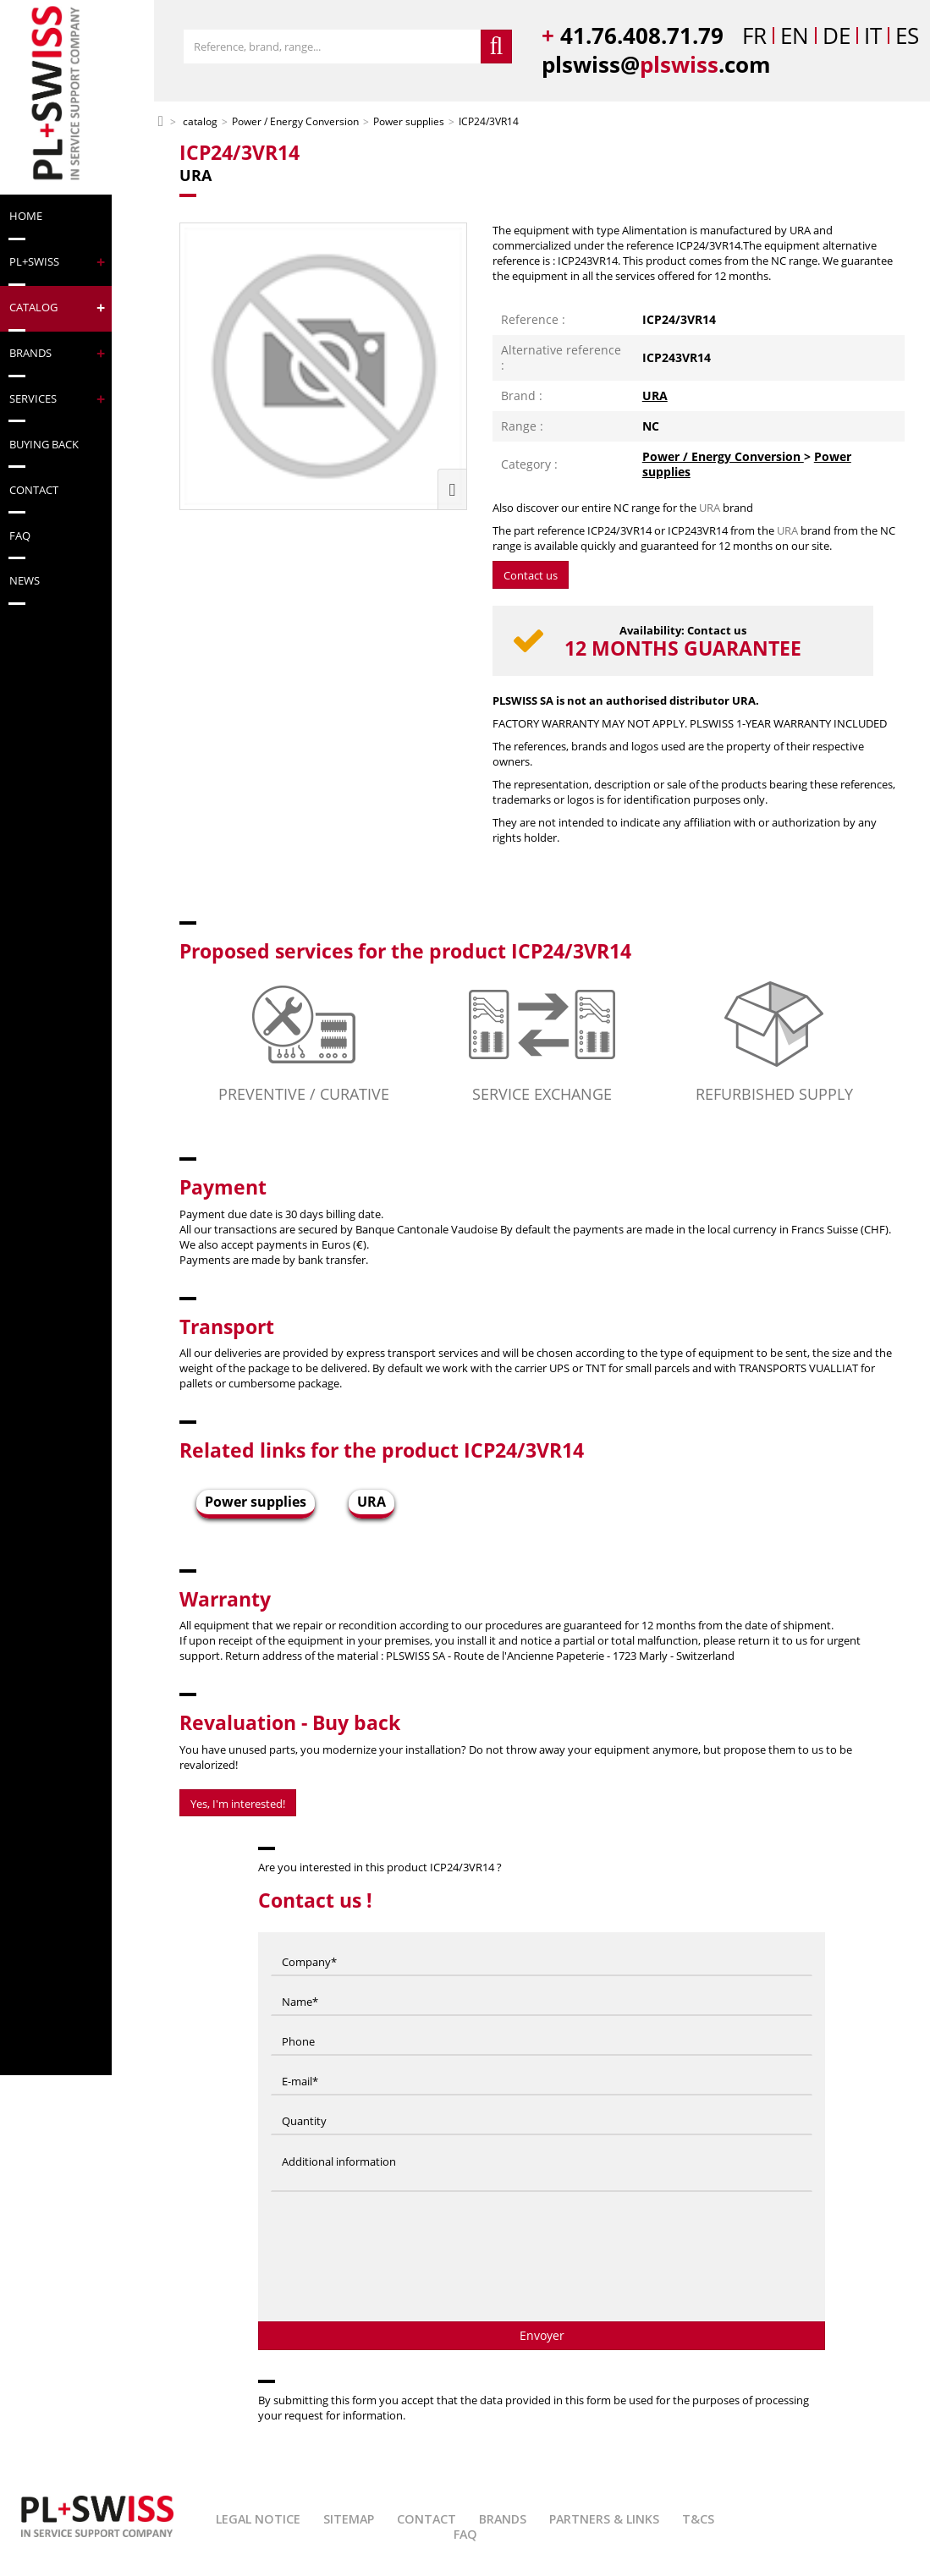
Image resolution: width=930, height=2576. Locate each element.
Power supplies (255, 1501)
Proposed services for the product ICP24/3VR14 (405, 950)
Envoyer (542, 2335)
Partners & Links (604, 2519)
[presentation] (541, 2263)
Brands (502, 2519)
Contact (426, 2519)
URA (655, 395)
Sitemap (348, 2519)
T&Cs (698, 2519)
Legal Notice (258, 2519)
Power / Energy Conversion (723, 456)
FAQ (465, 2534)
